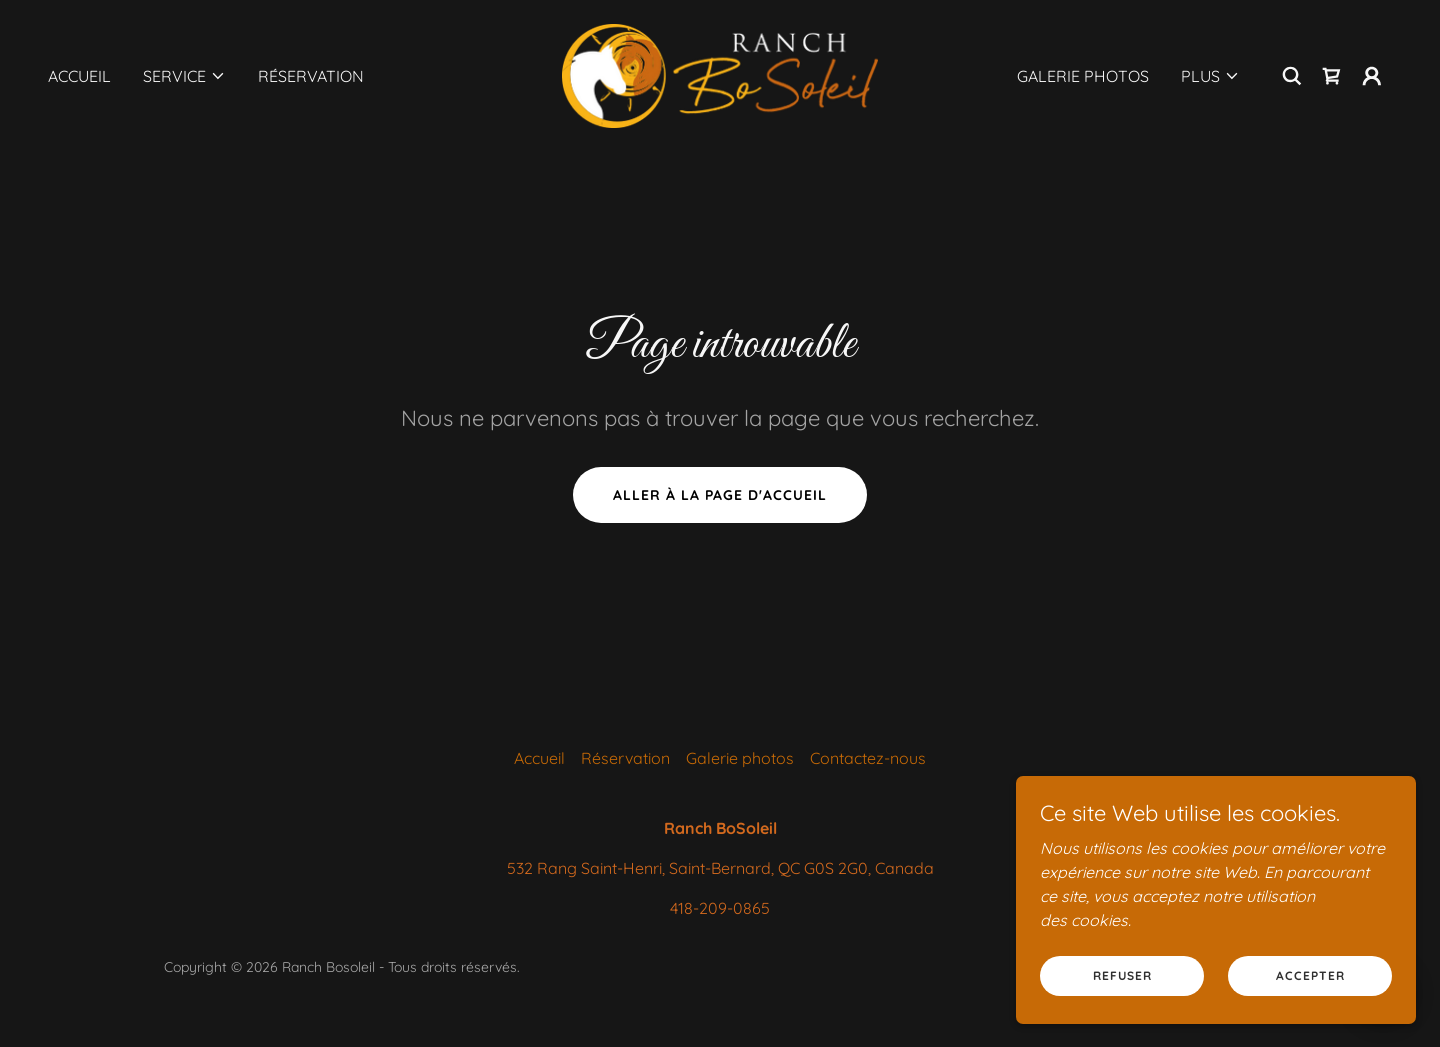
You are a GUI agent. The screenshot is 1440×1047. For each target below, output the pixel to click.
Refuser (1122, 975)
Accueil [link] (79, 76)
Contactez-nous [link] (868, 758)
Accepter (1310, 975)
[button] (184, 76)
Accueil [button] (539, 758)
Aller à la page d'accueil (720, 495)
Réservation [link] (311, 76)
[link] (719, 74)
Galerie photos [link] (1083, 76)
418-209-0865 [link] (720, 908)
